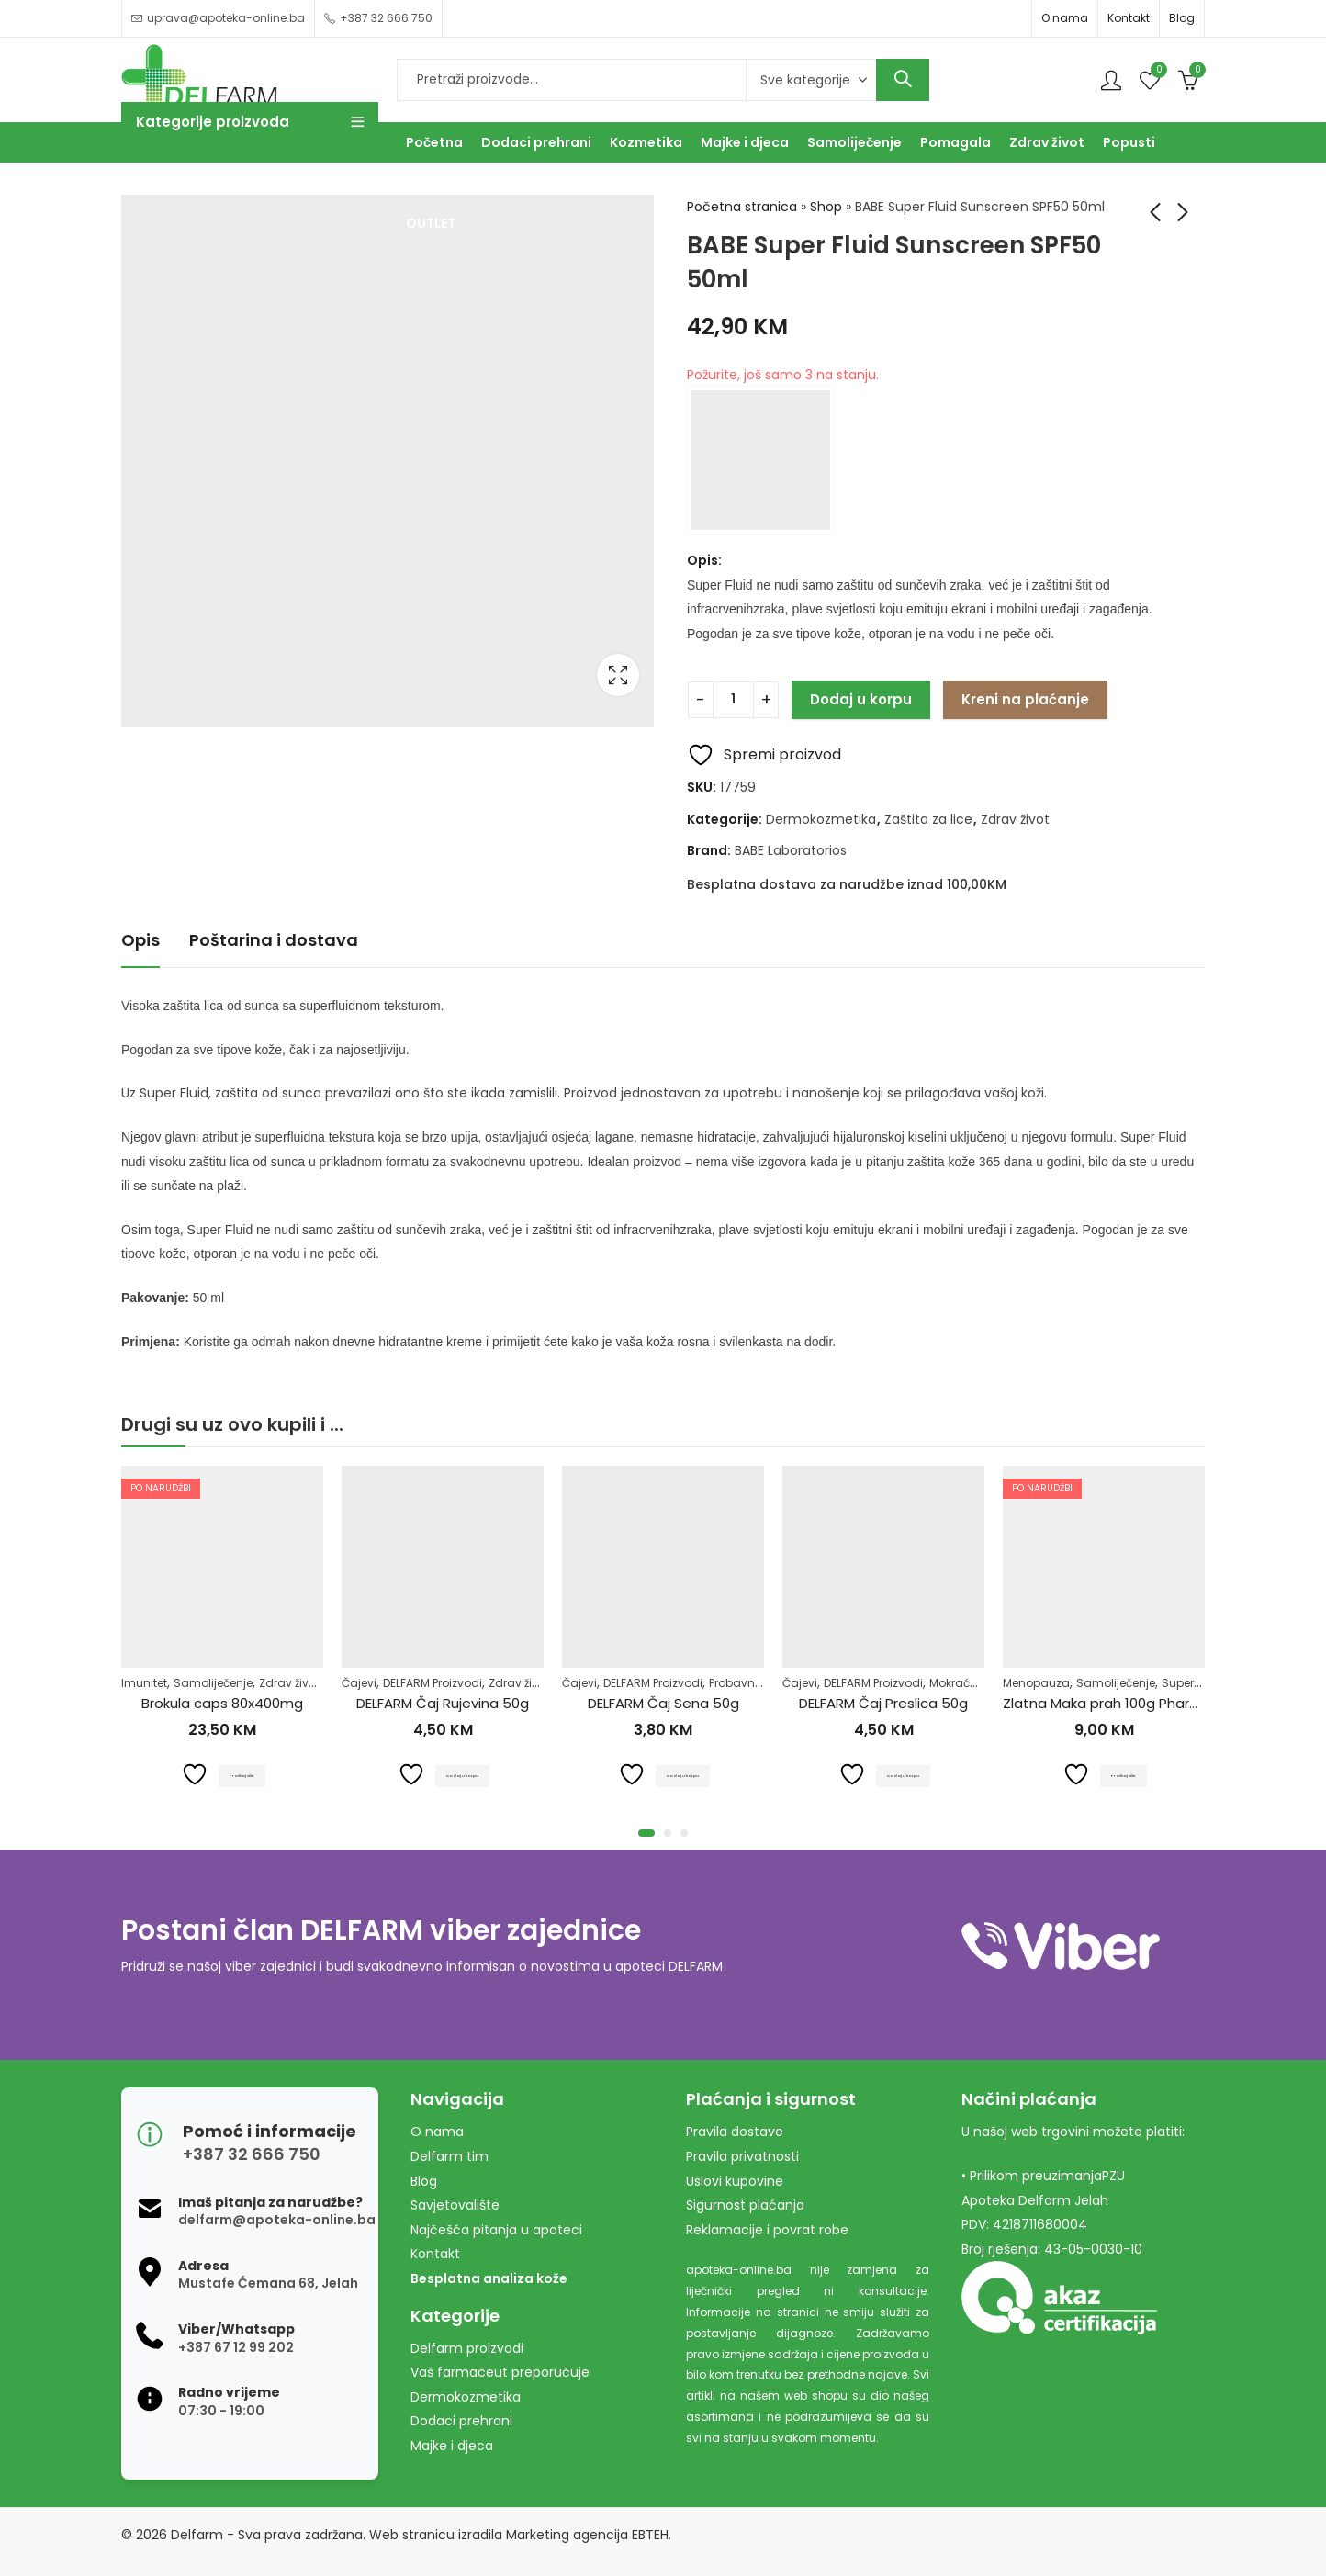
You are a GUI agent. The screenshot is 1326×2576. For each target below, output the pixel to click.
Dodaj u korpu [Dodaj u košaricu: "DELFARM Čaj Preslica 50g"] (905, 1774)
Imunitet (144, 1683)
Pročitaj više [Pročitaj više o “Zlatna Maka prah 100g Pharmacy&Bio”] (1125, 1774)
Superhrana (1195, 1683)
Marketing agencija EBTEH (587, 2534)
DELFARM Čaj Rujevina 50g (442, 1703)
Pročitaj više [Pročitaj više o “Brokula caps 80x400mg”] (244, 1774)
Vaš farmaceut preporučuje (500, 2372)
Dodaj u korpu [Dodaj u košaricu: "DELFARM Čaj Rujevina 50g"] (464, 1774)
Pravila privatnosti (742, 2156)
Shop (826, 206)
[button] (646, 1833)
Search (902, 80)
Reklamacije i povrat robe (767, 2230)
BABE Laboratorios (791, 850)
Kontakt (1128, 18)
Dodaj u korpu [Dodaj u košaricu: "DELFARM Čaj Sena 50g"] (684, 1774)
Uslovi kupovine (734, 2181)
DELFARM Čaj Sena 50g (663, 1703)
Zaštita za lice (928, 819)
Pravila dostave (734, 2131)
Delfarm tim (449, 2156)
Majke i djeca (451, 2445)
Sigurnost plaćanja (745, 2205)
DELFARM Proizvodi (432, 1683)
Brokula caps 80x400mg (222, 1703)
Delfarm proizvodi (466, 2348)
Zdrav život (1015, 819)
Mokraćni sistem (974, 1683)
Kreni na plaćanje (1025, 699)
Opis (140, 939)
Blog (1182, 18)
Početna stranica (742, 206)
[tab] (140, 941)
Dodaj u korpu (861, 699)
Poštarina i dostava (273, 939)
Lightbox (618, 675)
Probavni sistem (753, 1683)
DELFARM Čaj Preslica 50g (883, 1703)
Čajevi (359, 1683)
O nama (1064, 18)
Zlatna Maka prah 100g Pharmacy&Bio (1130, 1703)
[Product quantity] (733, 699)
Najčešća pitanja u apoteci (496, 2230)
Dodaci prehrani (461, 2421)
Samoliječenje (213, 1683)
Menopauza (1036, 1683)
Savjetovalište (455, 2205)
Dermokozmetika (821, 819)
